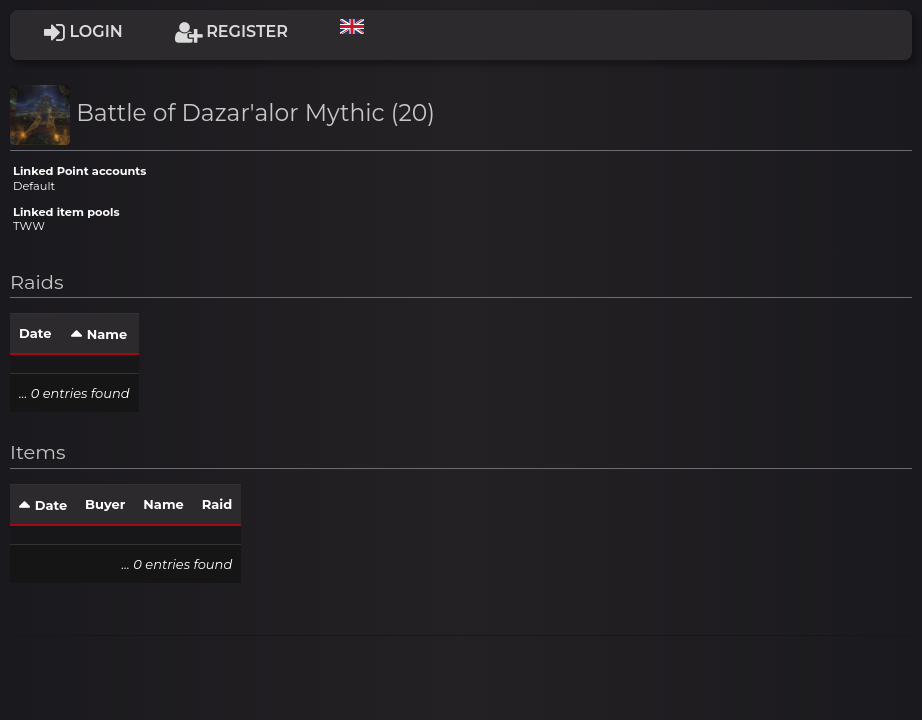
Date (35, 333)
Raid (217, 504)
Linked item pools (66, 212)
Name (107, 334)
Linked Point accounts (79, 171)
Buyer (105, 504)
